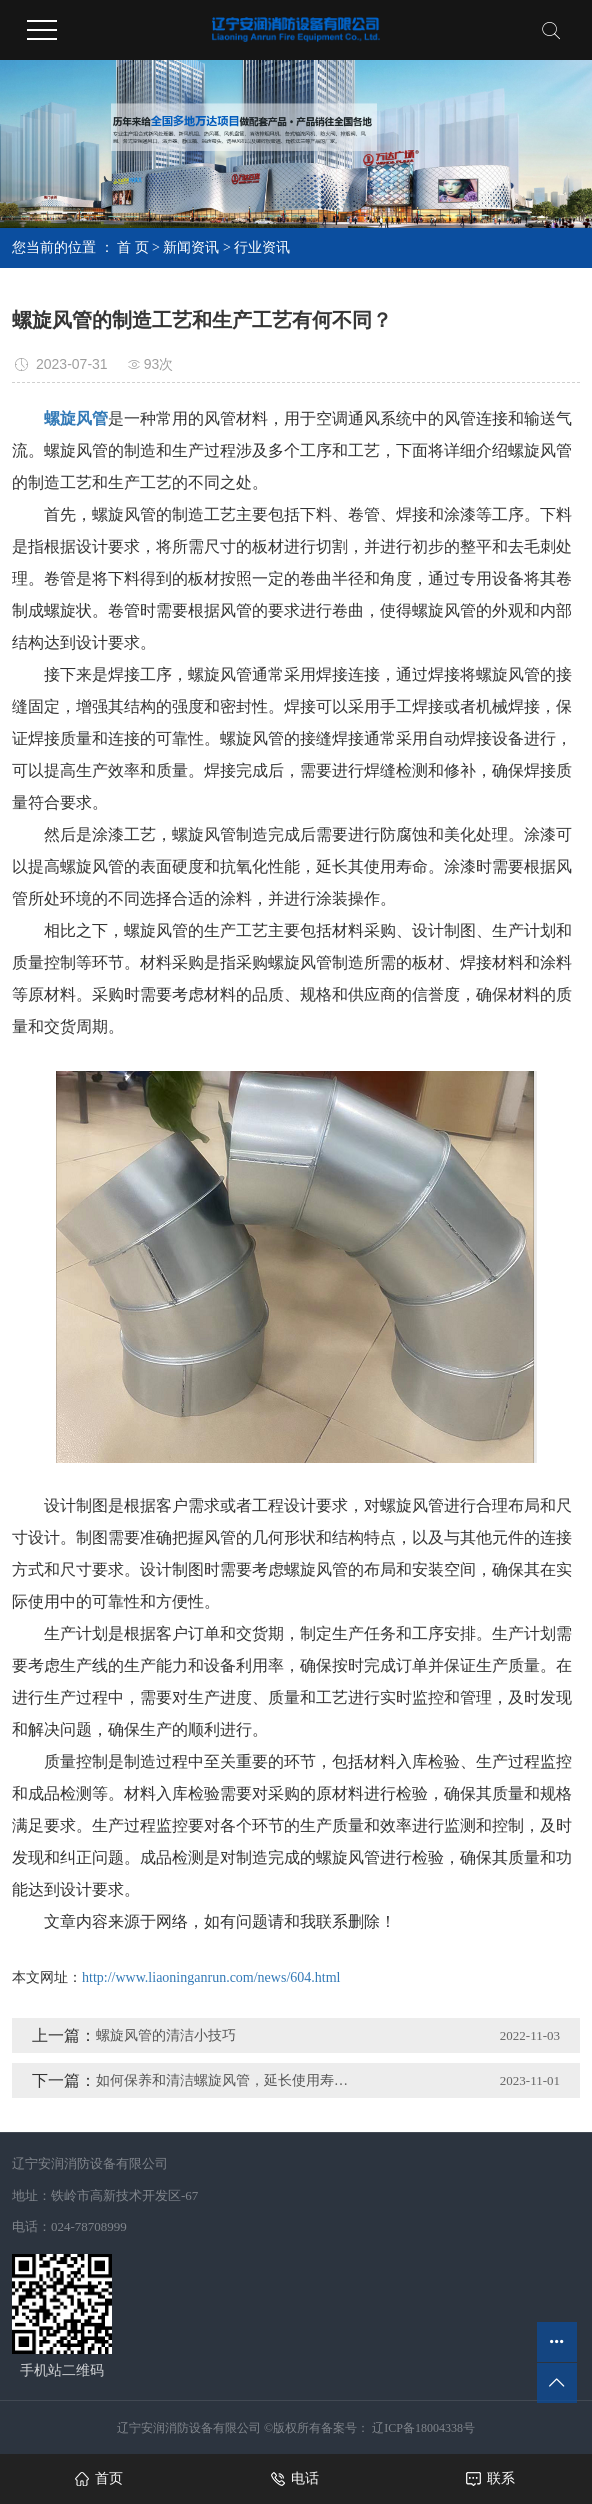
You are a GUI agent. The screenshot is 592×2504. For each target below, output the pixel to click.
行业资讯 (262, 247)
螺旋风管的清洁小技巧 (166, 2035)
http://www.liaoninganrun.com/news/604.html (211, 1977)
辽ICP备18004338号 (422, 2428)
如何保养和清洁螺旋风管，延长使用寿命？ (228, 2080)
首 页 (133, 247)
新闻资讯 (191, 247)
